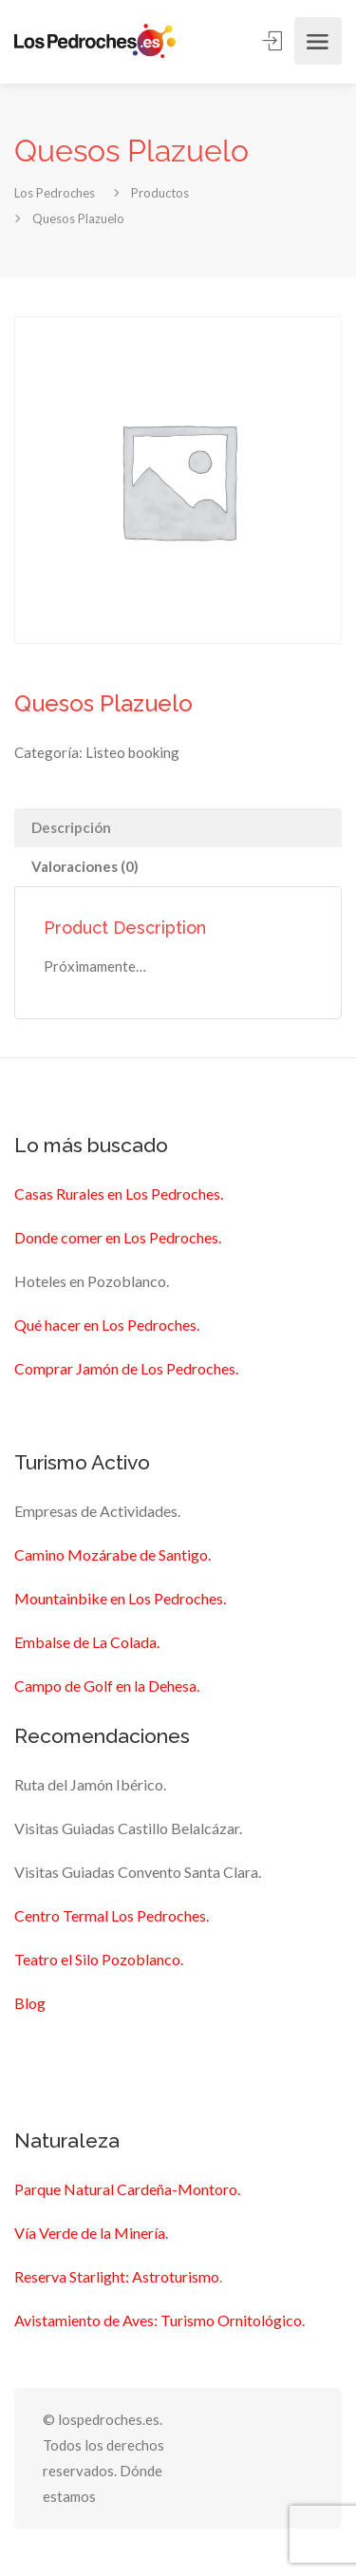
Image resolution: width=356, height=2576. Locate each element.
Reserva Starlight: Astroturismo (116, 2276)
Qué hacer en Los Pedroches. (106, 1325)
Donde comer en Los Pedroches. (117, 1237)
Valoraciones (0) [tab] (85, 866)
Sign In (274, 39)
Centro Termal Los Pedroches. (111, 1915)
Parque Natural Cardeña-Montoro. (127, 2189)
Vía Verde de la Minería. (91, 2233)
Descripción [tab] (71, 827)
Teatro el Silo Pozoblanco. (98, 1959)
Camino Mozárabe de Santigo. (112, 1554)
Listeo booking (132, 752)
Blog (30, 2003)
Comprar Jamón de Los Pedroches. (126, 1368)
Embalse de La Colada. (86, 1642)
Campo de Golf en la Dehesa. (106, 1685)
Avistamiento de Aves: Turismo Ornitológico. (159, 2320)
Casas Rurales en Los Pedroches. (118, 1193)
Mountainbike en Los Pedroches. (120, 1598)
